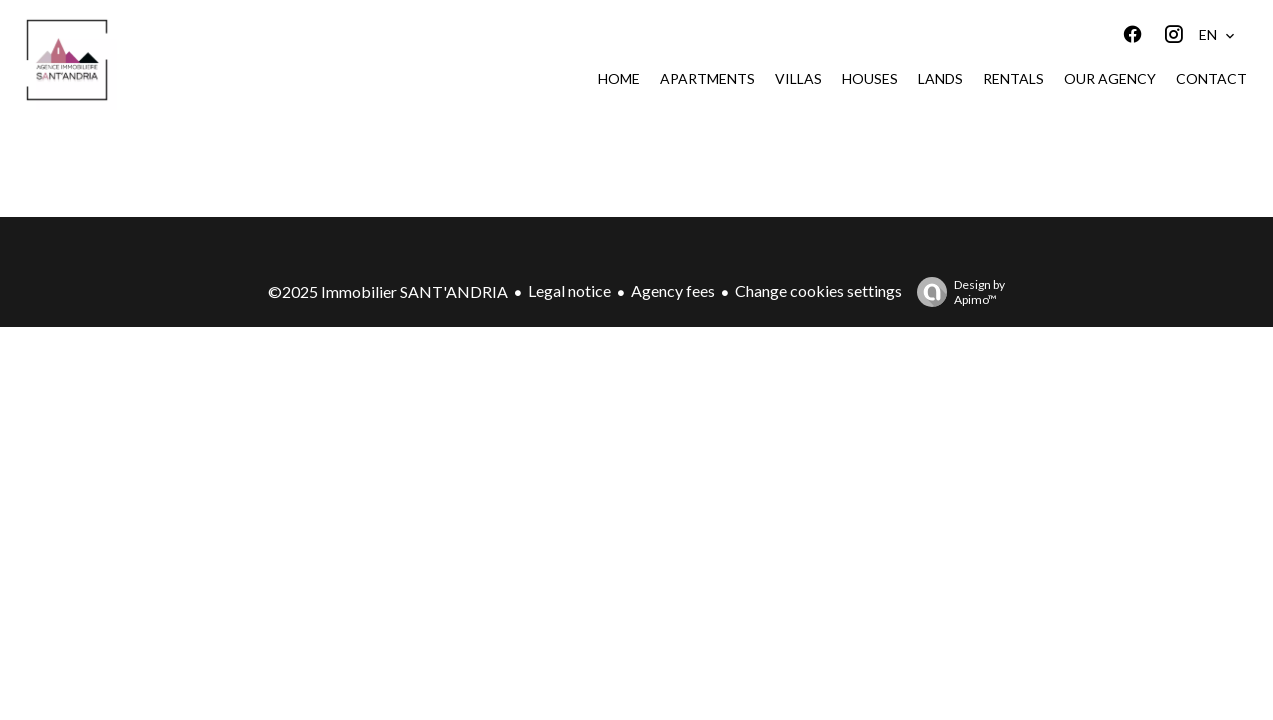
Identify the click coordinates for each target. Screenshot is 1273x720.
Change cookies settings (818, 290)
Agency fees (673, 290)
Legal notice (569, 290)
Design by (956, 292)
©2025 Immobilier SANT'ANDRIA (388, 291)
